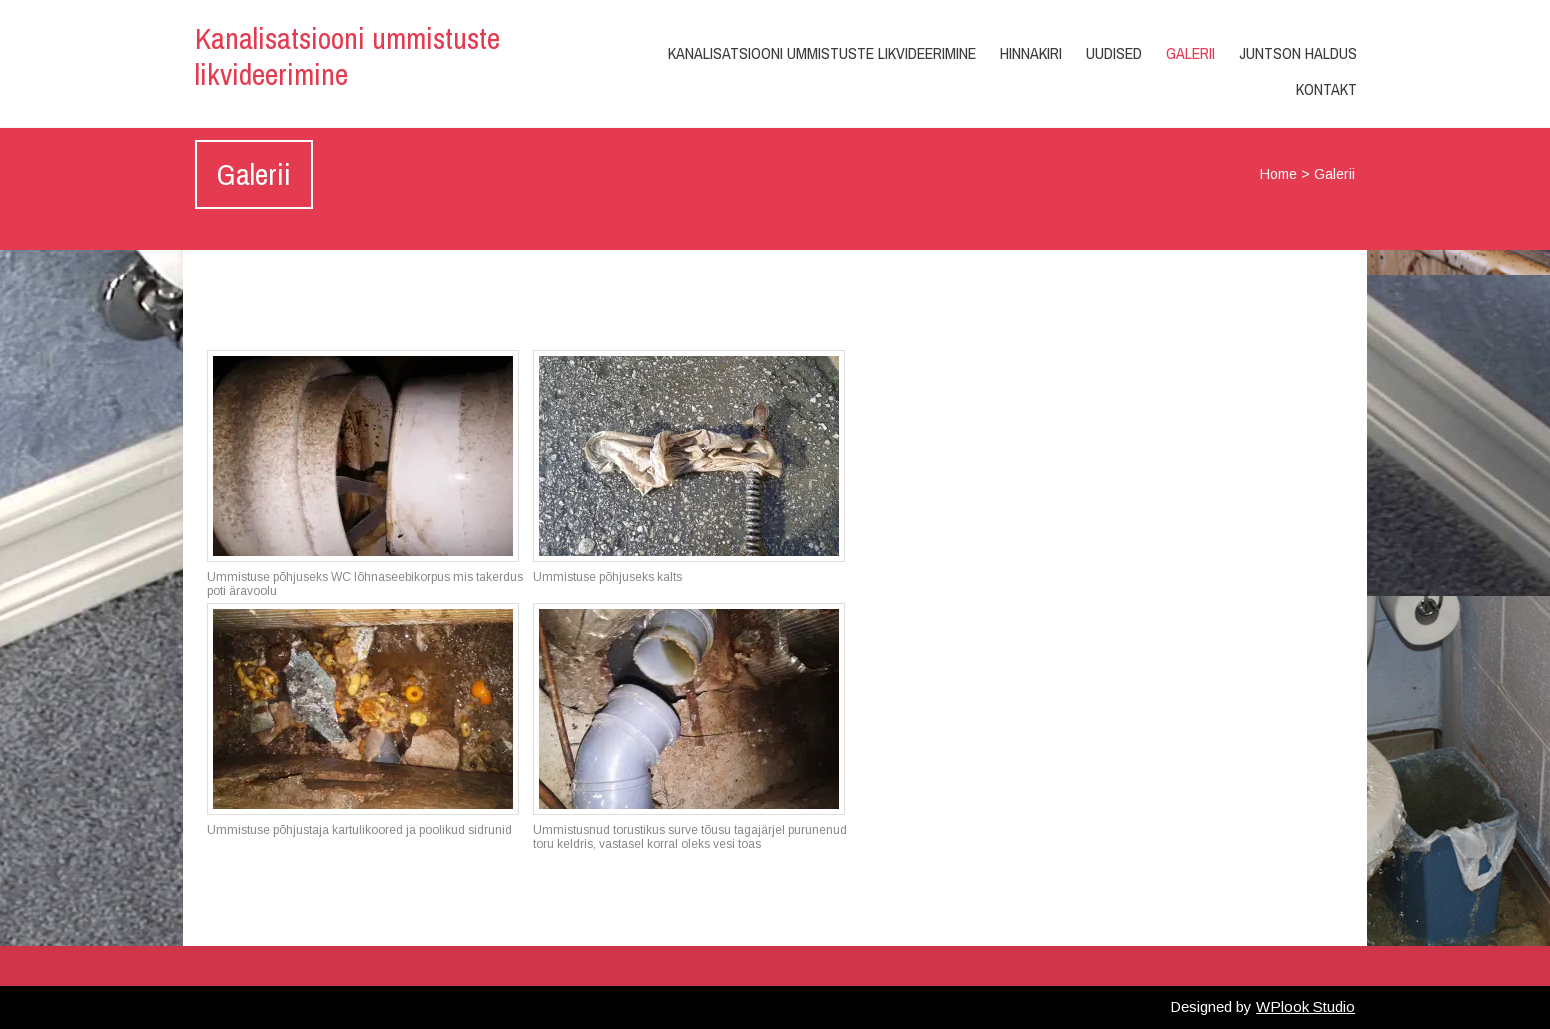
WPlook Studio (1305, 1006)
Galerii (1190, 53)
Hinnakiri (1031, 53)
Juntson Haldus (1298, 53)
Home (1278, 174)
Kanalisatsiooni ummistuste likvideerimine (347, 56)
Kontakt (1326, 89)
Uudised (1114, 53)
